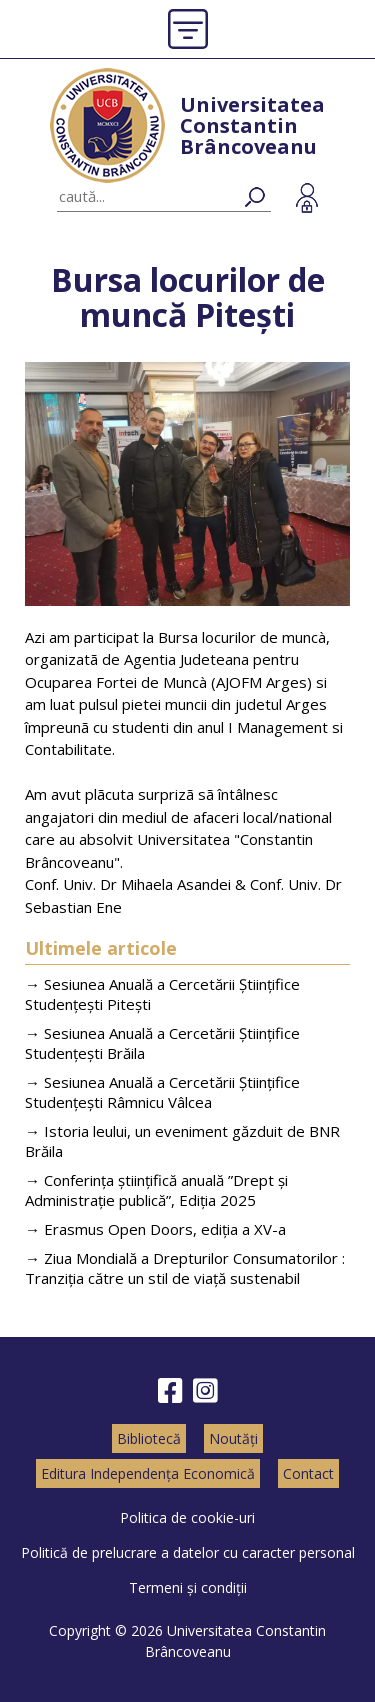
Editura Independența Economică (148, 1473)
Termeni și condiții (188, 1587)
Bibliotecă (149, 1438)
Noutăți (233, 1438)
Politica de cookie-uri (187, 1517)
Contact (308, 1473)
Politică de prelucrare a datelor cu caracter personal (188, 1552)
